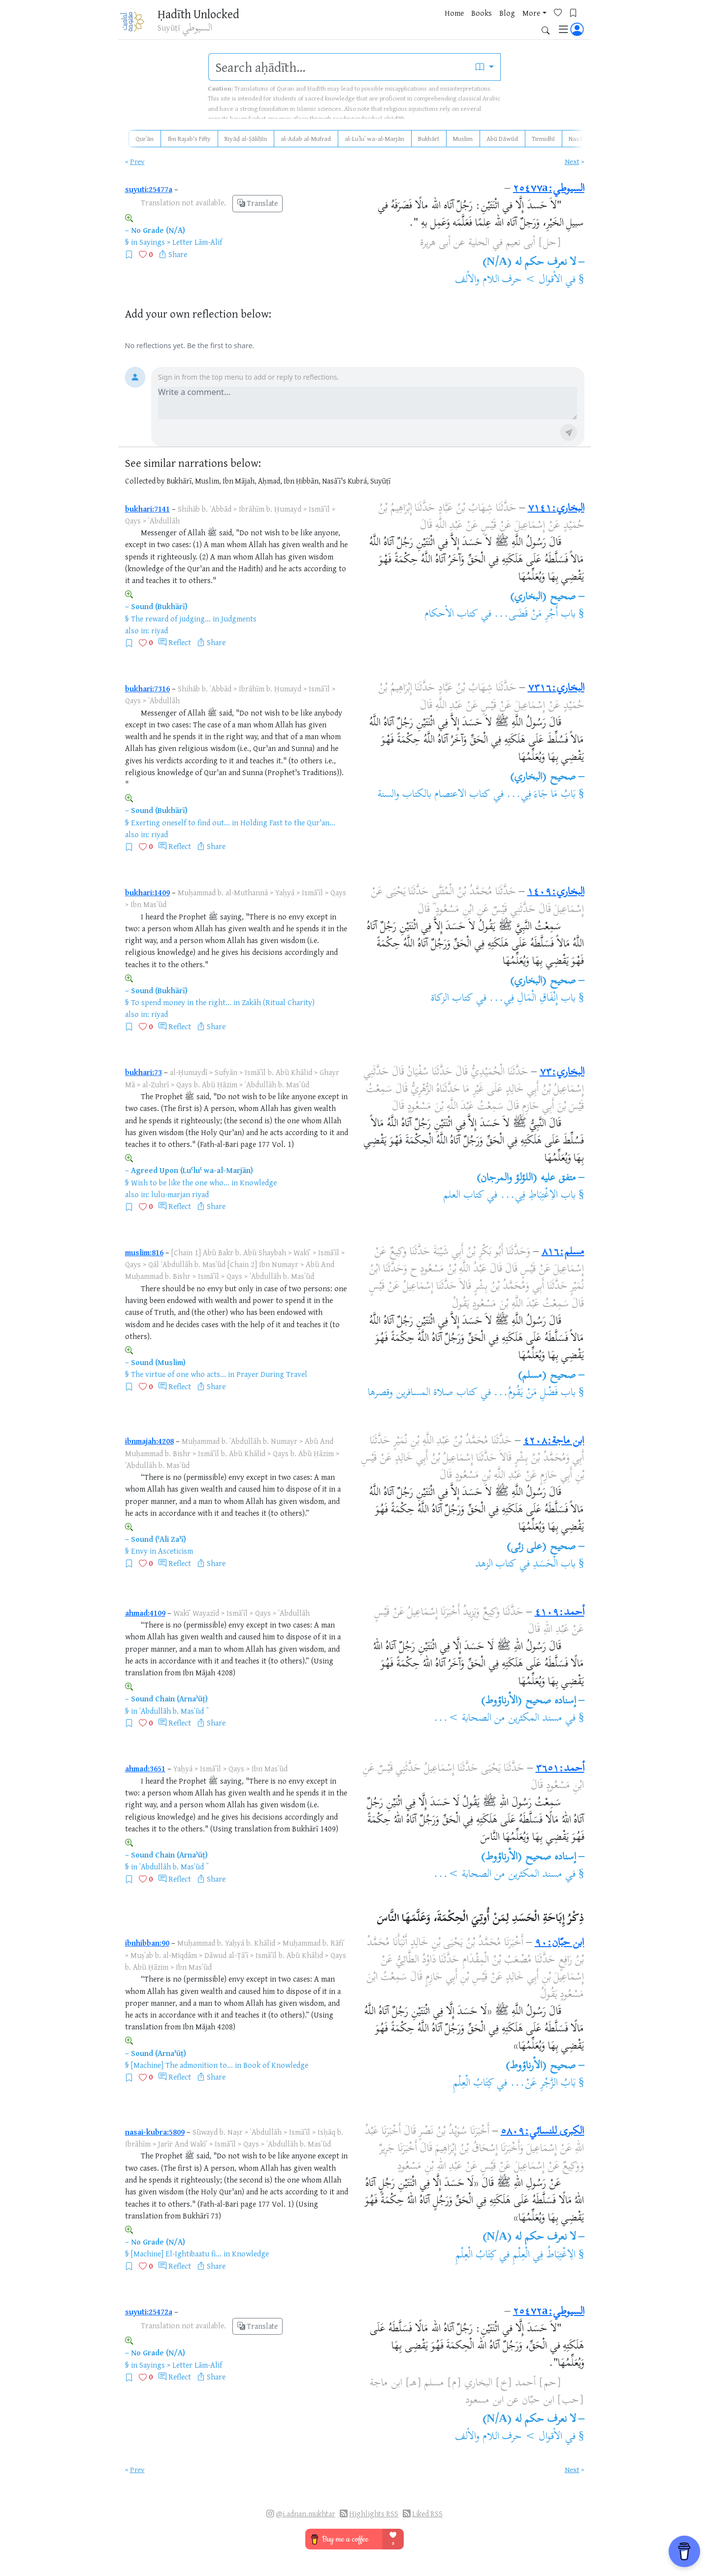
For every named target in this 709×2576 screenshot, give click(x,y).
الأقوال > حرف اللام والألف (508, 280)
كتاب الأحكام (451, 614)
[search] (339, 67)
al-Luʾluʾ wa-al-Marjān (374, 138)
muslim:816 (144, 1252)
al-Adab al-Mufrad (306, 138)
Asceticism (175, 1551)
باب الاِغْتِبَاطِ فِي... (538, 1196)
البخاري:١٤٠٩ (555, 892)
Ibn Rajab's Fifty (189, 138)
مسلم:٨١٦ (563, 1252)
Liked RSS (427, 2513)
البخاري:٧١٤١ (556, 509)
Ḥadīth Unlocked (203, 14)
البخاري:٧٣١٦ (556, 688)
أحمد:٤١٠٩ (559, 1613)
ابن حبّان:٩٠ (559, 1943)
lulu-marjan (170, 1194)
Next (572, 161)
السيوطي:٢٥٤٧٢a (548, 2312)
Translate (257, 203)
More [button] (488, 24)
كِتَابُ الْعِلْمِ (473, 2083)
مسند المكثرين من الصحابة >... (497, 1718)
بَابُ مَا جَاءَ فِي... (541, 795)
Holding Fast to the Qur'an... (287, 822)
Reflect (179, 642)
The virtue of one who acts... (178, 1374)
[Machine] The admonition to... (182, 2065)
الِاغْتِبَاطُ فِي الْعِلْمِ (544, 2255)
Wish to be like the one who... (180, 1182)
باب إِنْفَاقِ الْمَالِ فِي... (532, 999)
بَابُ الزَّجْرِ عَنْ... (543, 2083)
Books (438, 24)
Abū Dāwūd (502, 138)
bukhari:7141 (147, 509)
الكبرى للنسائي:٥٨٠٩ (542, 2132)
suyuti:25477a (148, 189)
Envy (139, 1551)
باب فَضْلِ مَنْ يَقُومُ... (534, 1393)
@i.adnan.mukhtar (305, 2513)
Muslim (463, 138)
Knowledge (258, 1182)
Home (411, 24)
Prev (137, 161)
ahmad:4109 (145, 1613)
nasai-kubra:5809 (155, 2132)
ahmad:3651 (145, 1768)
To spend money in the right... (181, 1002)
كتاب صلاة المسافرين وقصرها (423, 1393)
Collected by (145, 481)
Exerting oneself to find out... (180, 822)
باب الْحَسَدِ (554, 1564)
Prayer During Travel (271, 1374)
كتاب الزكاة (452, 999)
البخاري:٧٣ (562, 1072)
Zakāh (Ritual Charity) (278, 1002)
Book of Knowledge (275, 2065)
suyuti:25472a (148, 2311)
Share (177, 254)
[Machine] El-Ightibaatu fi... (176, 2253)
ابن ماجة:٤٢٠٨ (553, 1441)
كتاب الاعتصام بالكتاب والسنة (434, 795)
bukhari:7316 (147, 688)
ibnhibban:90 (147, 1943)
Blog (464, 24)
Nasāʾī (577, 138)
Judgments (239, 618)
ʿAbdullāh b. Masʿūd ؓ (172, 1711)
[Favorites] (518, 23)
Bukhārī (428, 138)
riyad (159, 630)
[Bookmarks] (534, 23)
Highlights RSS (373, 2513)
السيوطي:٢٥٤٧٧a (548, 189)
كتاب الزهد (496, 1564)
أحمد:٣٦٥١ (560, 1769)
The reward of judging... (171, 618)
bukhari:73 (143, 1072)
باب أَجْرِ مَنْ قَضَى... (535, 614)
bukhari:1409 (147, 892)
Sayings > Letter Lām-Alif (180, 242)
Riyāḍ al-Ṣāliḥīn (246, 138)
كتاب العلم (463, 1196)
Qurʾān (144, 138)
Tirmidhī (543, 138)
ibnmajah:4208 (149, 1441)
